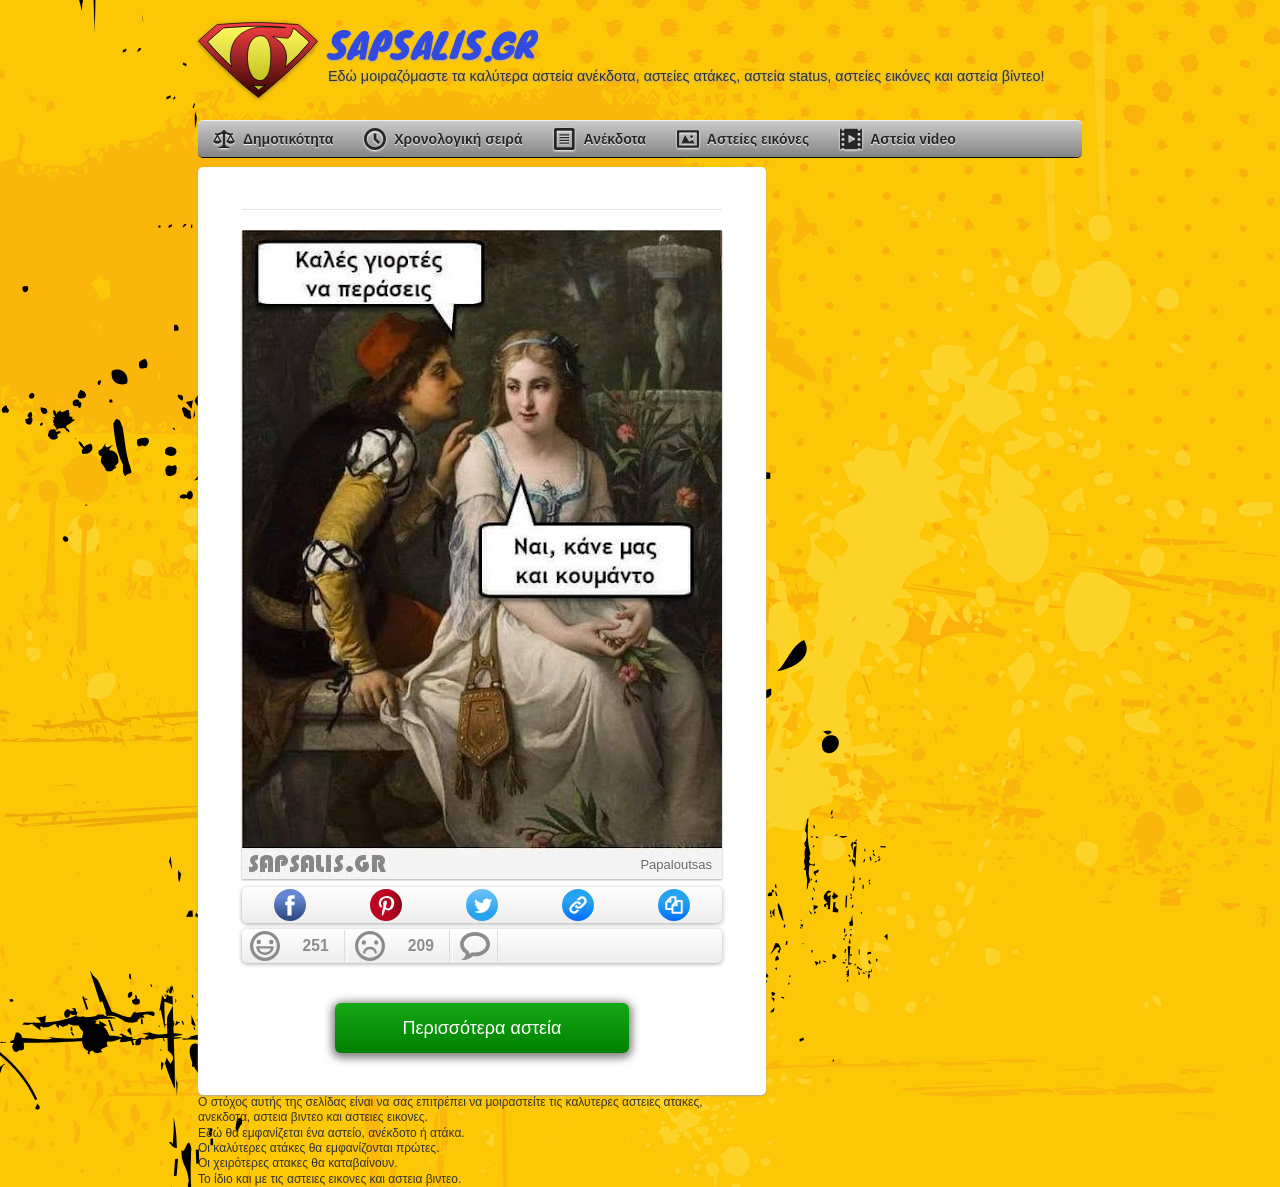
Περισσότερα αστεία (481, 1028)
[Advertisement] (932, 467)
